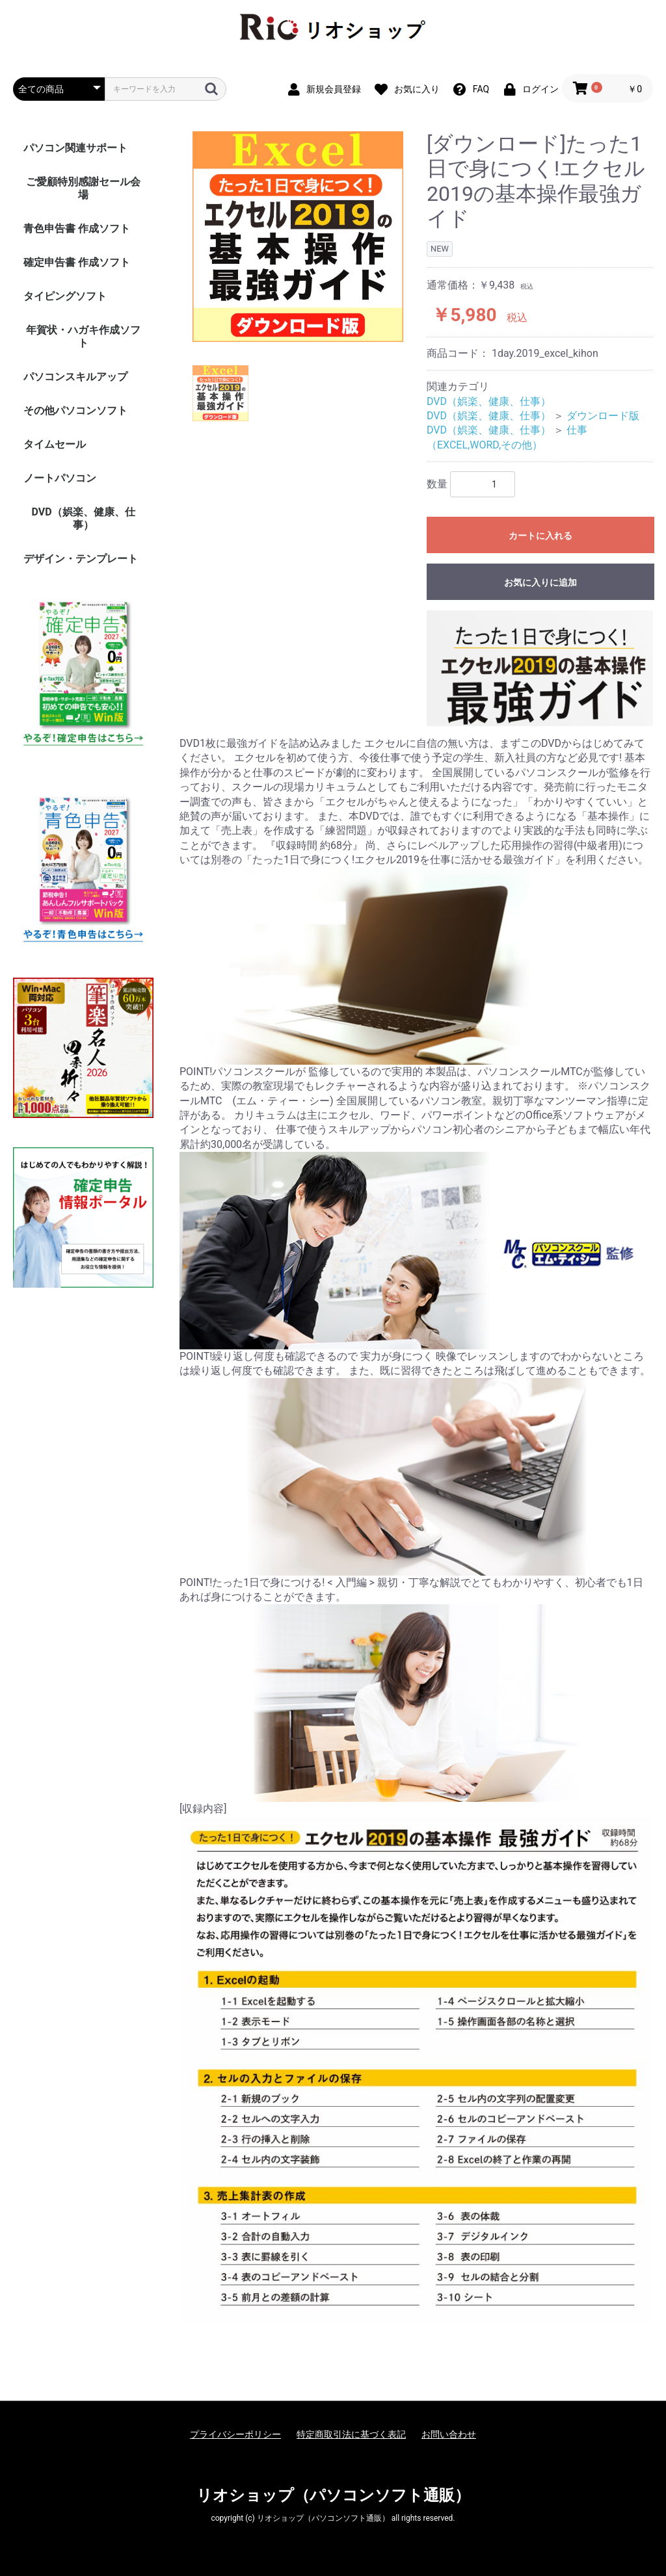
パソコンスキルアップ (75, 377)
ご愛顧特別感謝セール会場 (83, 188)
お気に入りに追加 (540, 582)
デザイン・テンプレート (80, 559)
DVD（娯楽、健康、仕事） (83, 518)
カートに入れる (540, 535)
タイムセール (54, 444)
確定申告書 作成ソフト (76, 262)
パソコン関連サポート (75, 148)
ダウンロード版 (602, 416)
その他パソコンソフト (75, 410)
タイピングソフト (65, 296)
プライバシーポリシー (235, 2434)
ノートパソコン (59, 478)
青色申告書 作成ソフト (76, 228)
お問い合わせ (448, 2434)
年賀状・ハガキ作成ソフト (83, 336)
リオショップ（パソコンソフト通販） (333, 2495)
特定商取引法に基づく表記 (351, 2434)
